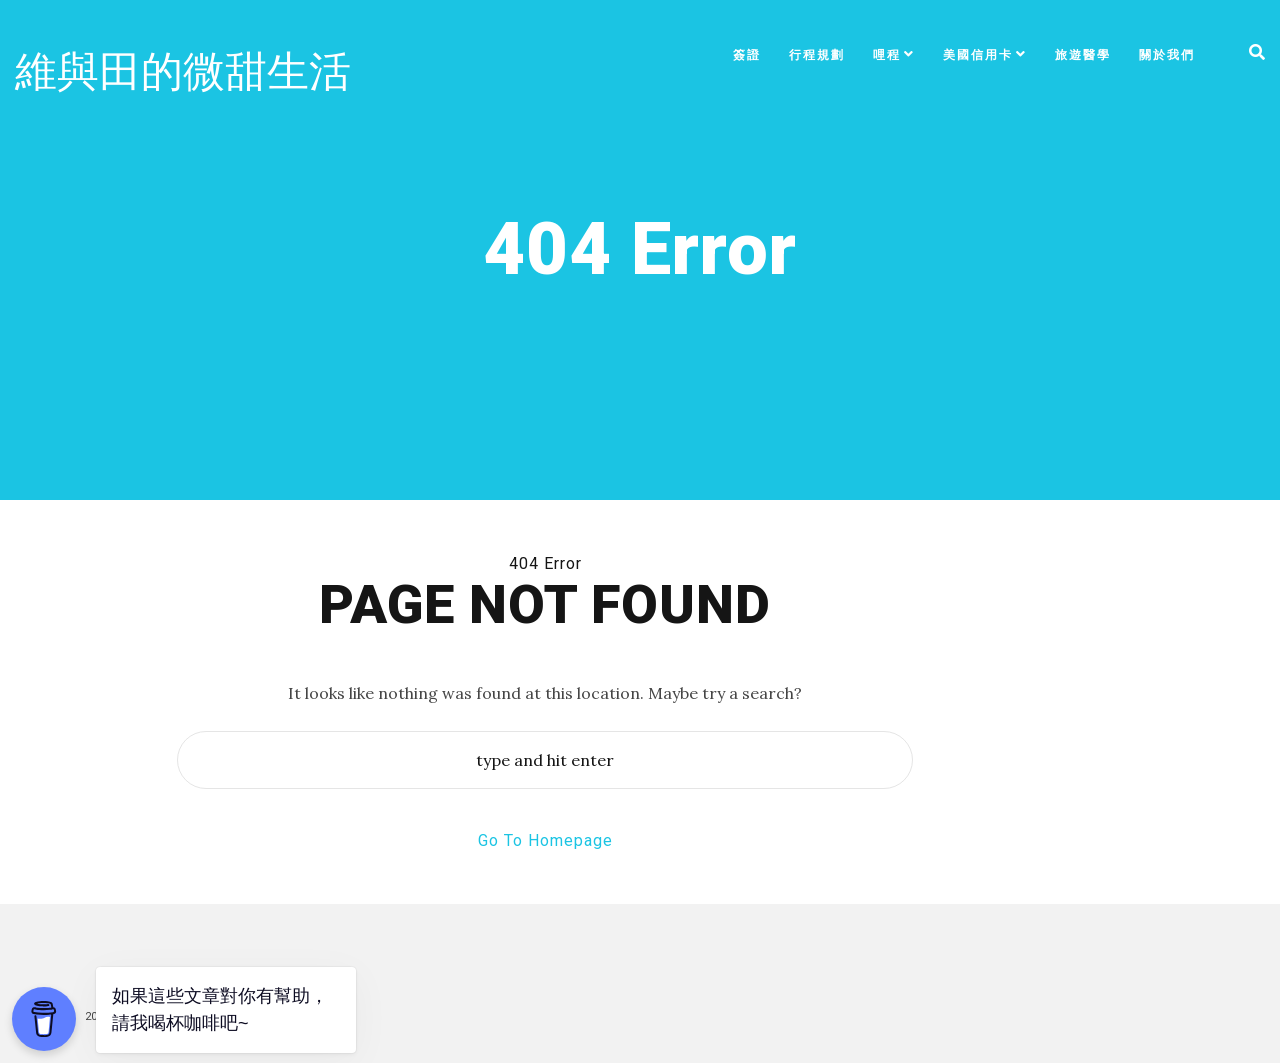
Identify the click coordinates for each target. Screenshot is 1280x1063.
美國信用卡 (978, 55)
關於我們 (1167, 55)
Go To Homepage (545, 840)
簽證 (747, 55)
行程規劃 (817, 55)
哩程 (887, 55)
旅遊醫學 (1083, 55)
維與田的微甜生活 (183, 71)
